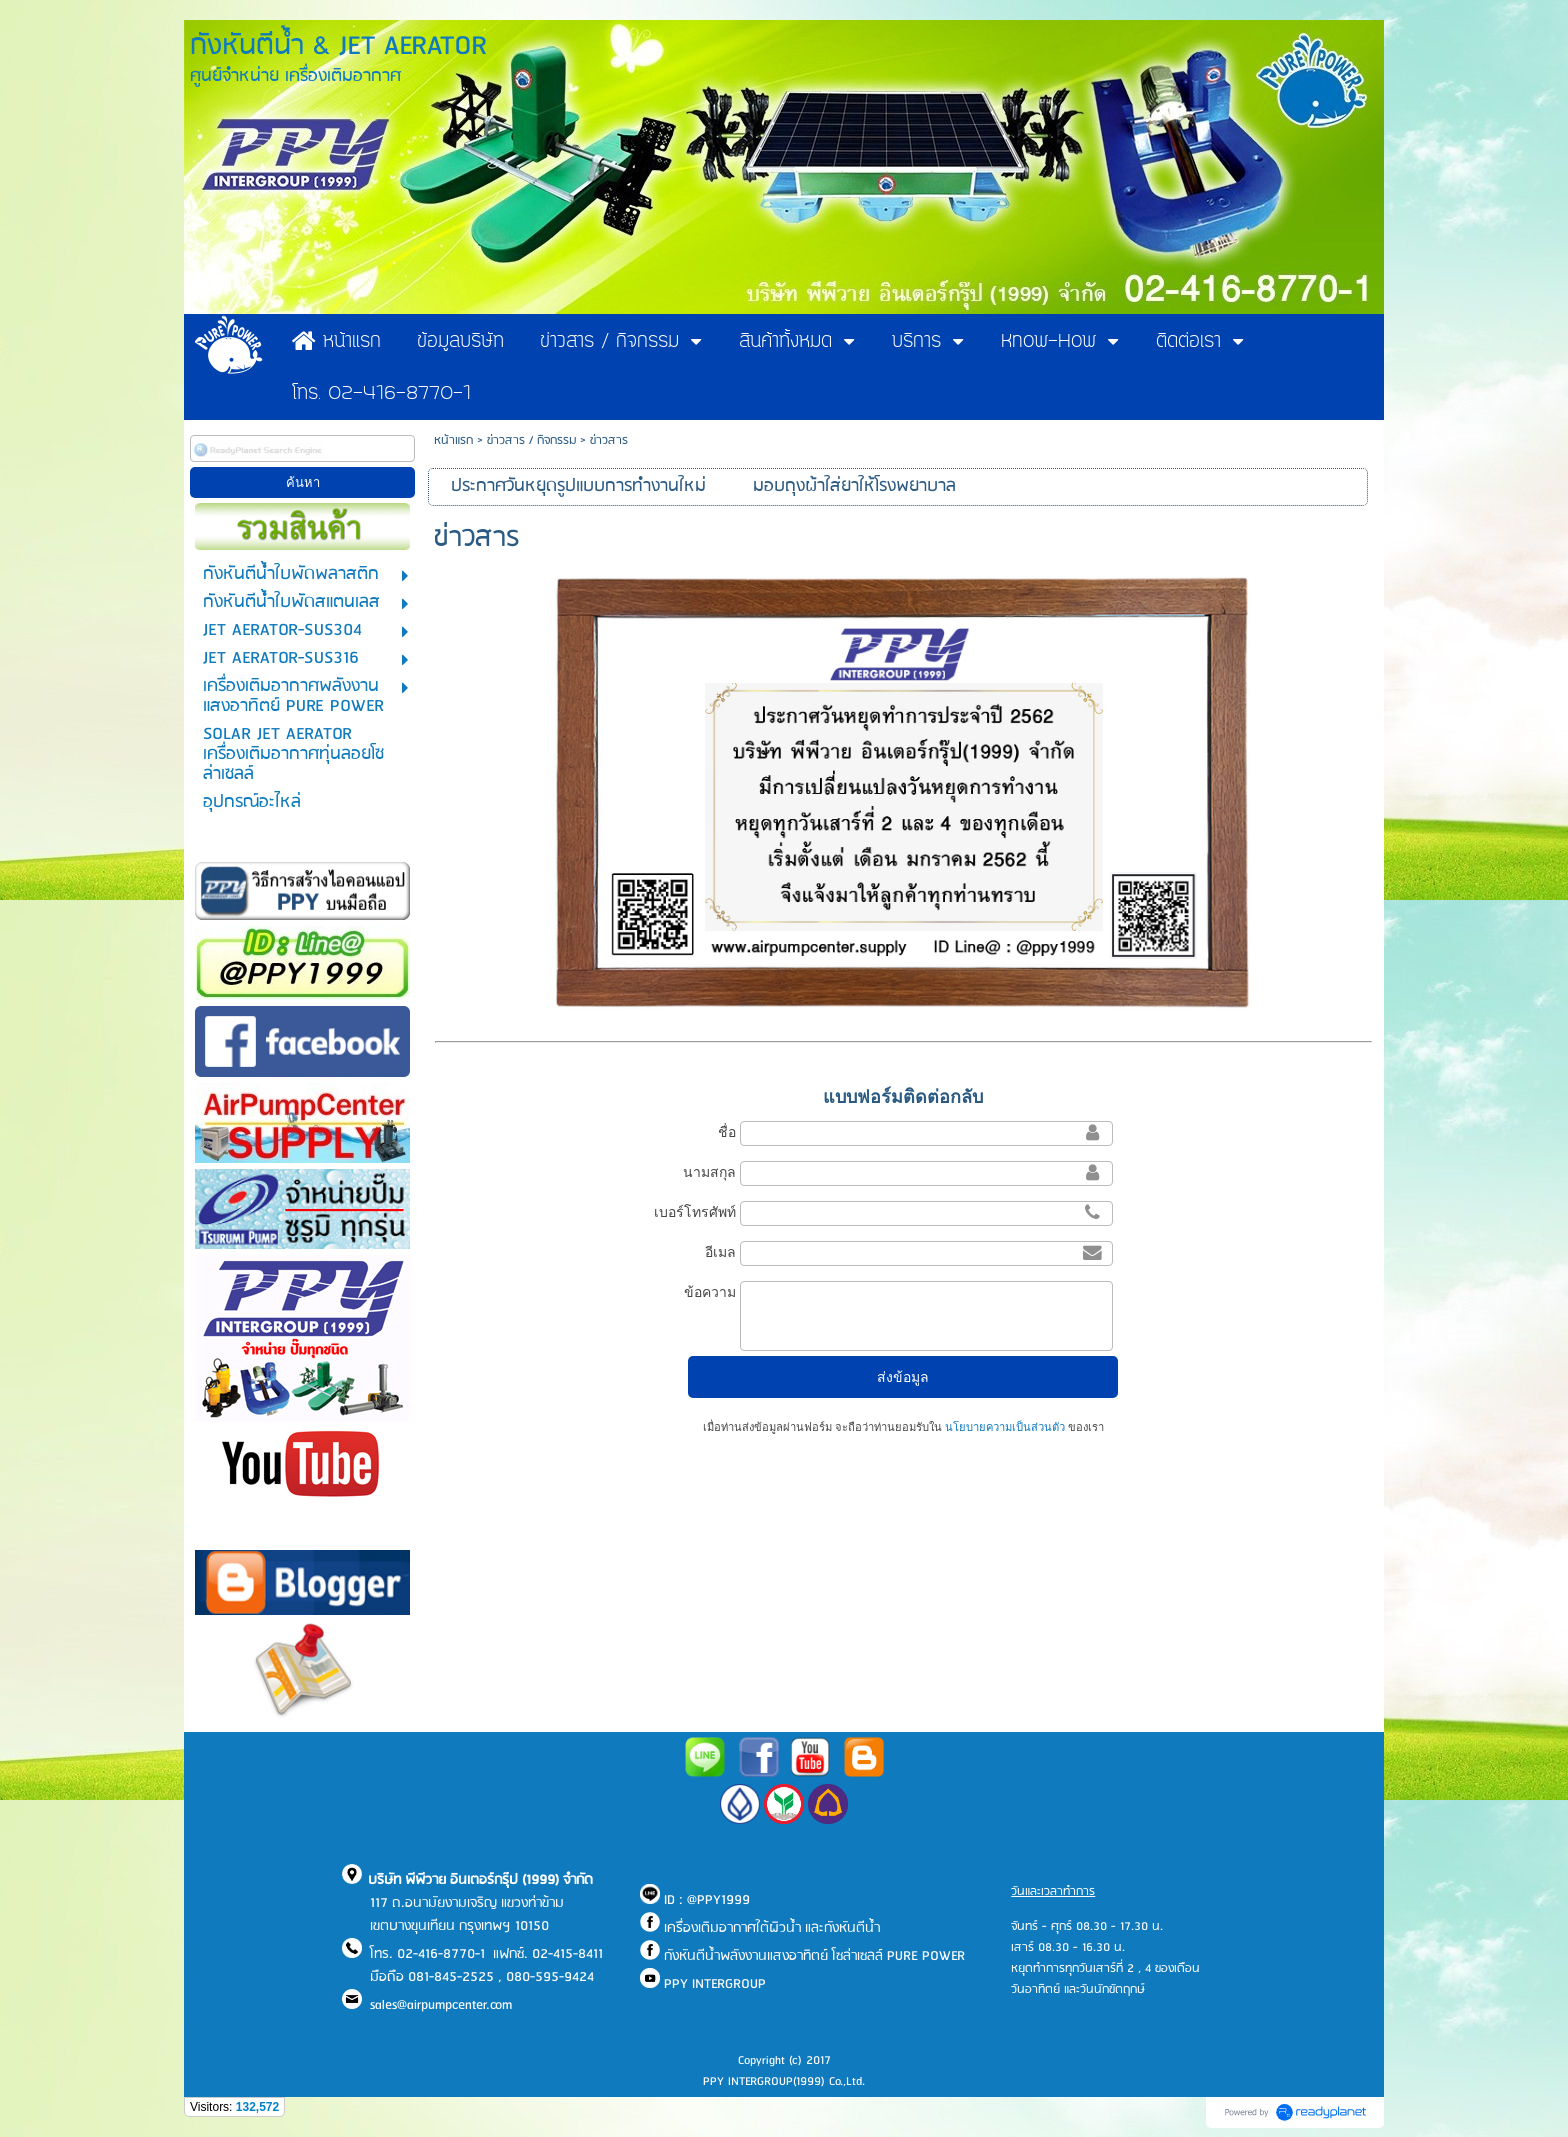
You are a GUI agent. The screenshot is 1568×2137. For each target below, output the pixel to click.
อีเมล (720, 1252)
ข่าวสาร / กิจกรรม (531, 440)
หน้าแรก (453, 440)
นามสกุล (709, 1172)
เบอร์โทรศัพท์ (695, 1212)
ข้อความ (710, 1292)
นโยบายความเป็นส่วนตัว (1005, 1427)
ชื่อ (727, 1132)
